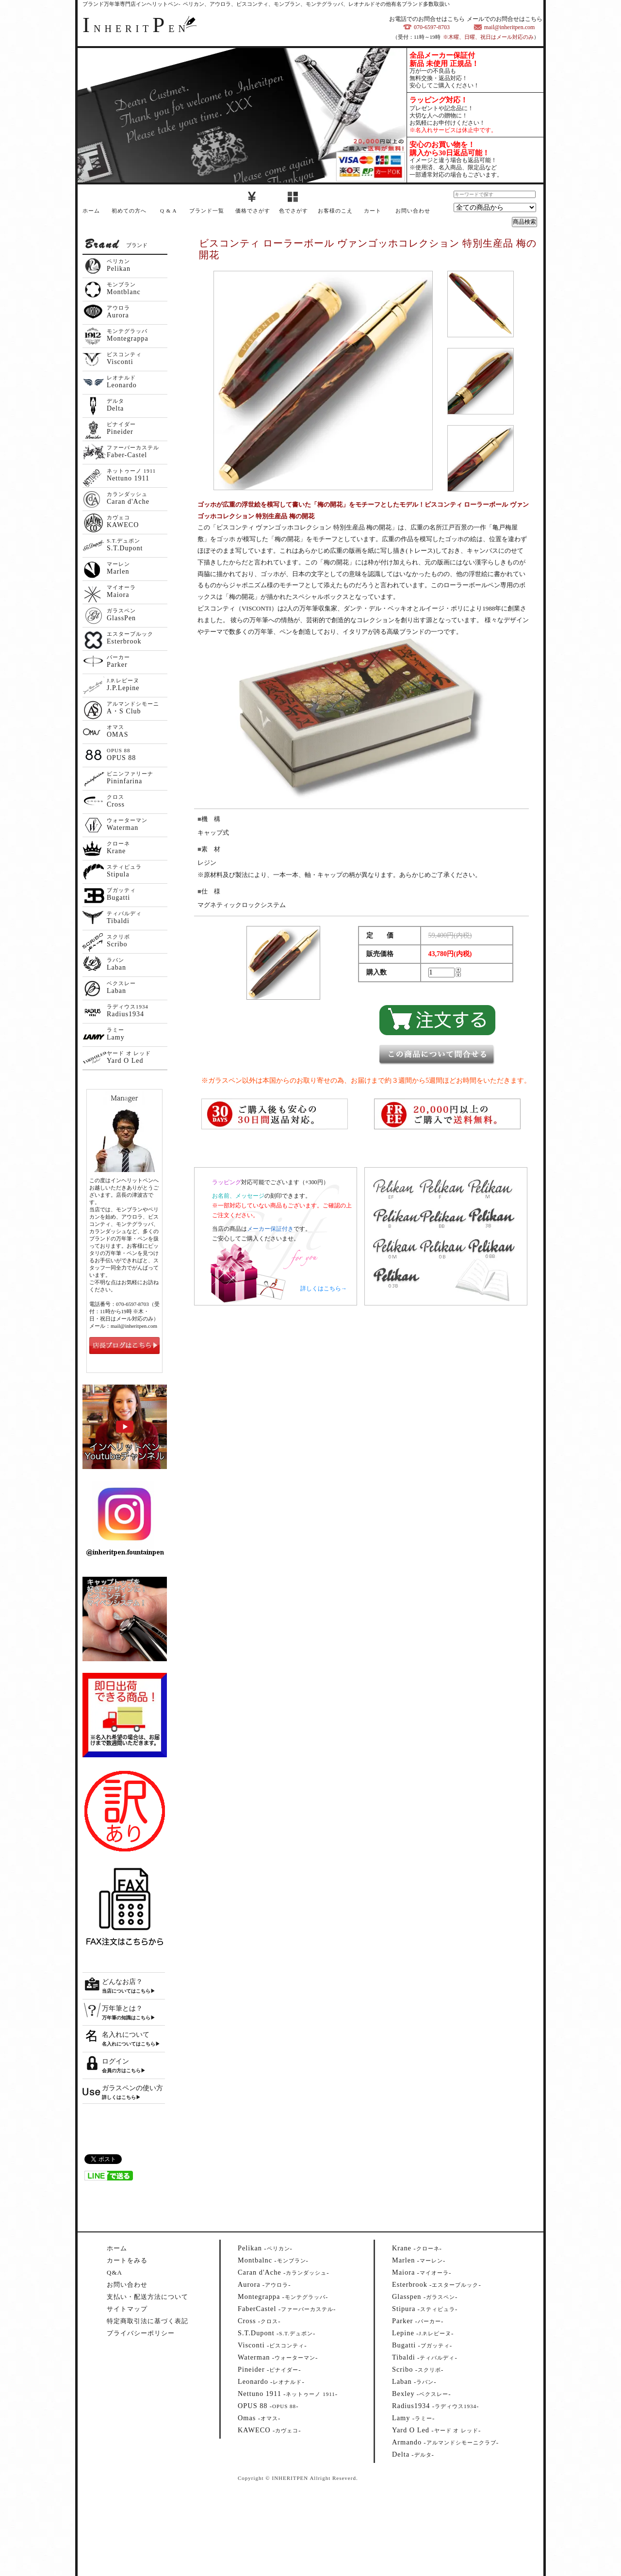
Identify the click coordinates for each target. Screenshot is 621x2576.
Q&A (114, 2272)
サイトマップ (127, 2308)
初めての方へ (129, 211)
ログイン (115, 2061)
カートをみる (127, 2260)
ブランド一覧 (206, 211)
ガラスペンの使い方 (132, 2088)
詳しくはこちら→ (323, 1288)
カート (372, 211)
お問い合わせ (412, 211)
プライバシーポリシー (141, 2333)
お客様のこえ (335, 211)
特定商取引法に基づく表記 (147, 2321)
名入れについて (125, 2034)
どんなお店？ (122, 1981)
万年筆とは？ (122, 2008)
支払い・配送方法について (147, 2296)
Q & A (168, 211)
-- (265, 2248)
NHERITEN (135, 28)
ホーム (91, 211)
